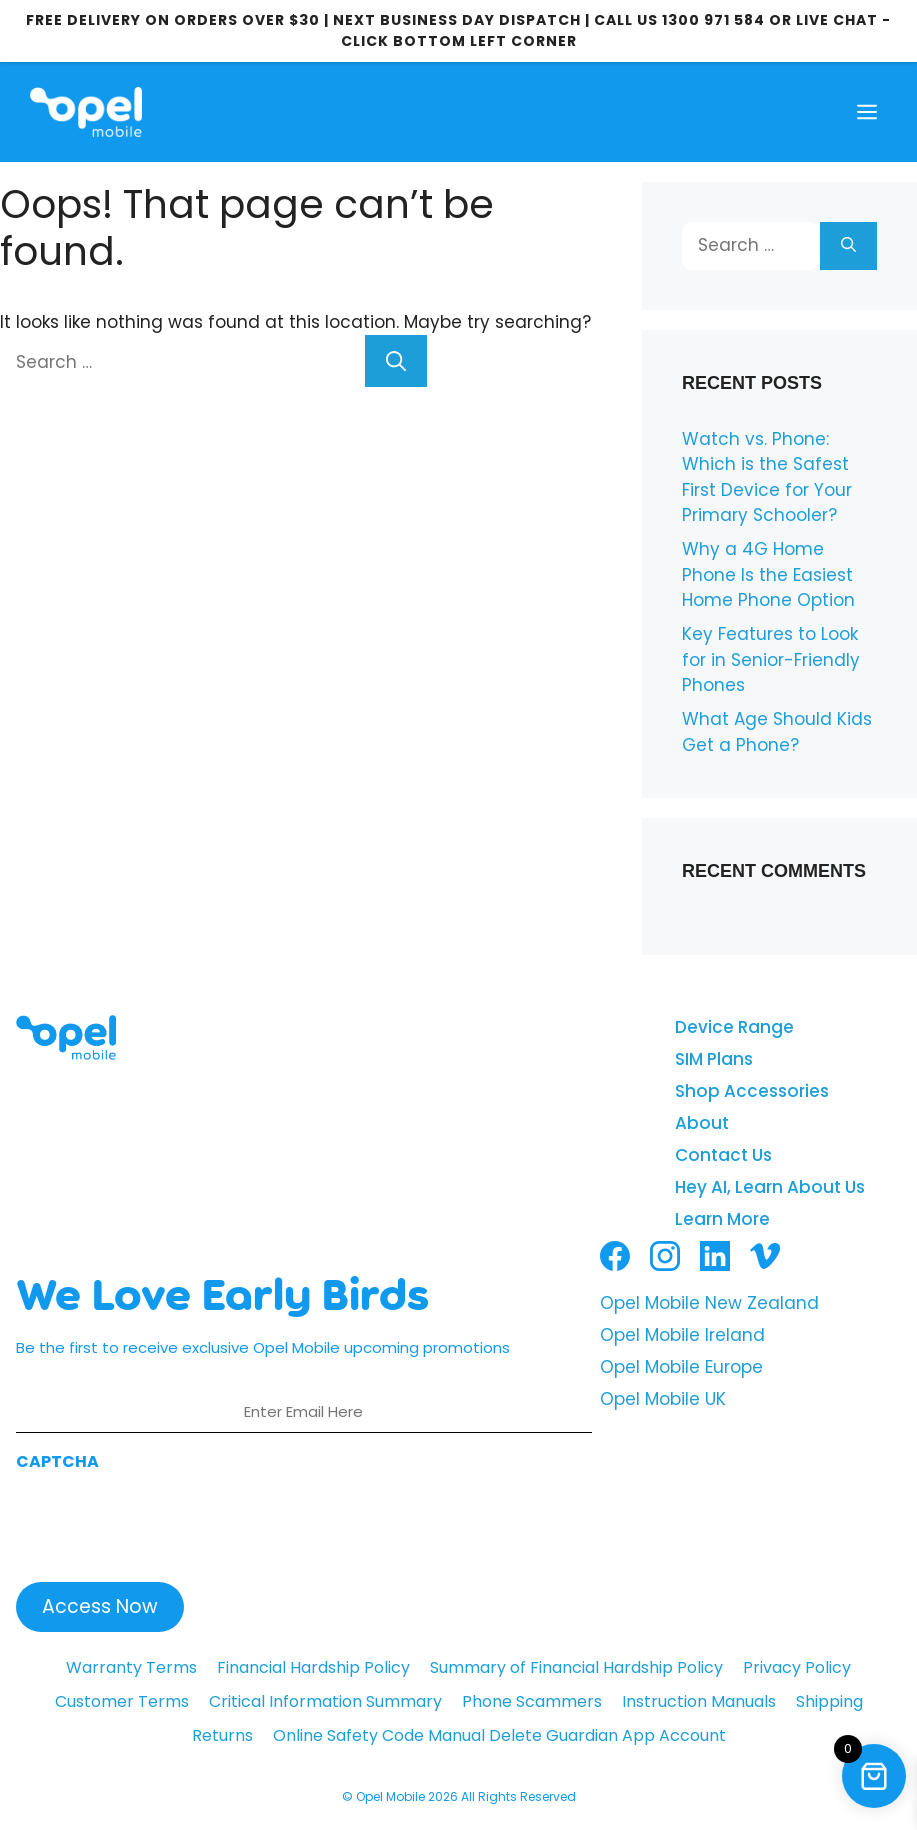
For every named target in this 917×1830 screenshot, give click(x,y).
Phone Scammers (532, 1701)
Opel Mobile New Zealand (709, 1303)
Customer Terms (122, 1701)
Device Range (734, 1027)
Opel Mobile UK (663, 1399)
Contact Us (723, 1155)
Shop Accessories (752, 1091)
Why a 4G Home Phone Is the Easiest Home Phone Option (768, 574)
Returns (222, 1735)
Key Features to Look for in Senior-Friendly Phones (771, 659)
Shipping (829, 1701)
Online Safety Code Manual (379, 1735)
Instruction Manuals (699, 1701)
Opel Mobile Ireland (682, 1335)
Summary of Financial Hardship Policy (576, 1667)
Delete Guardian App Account (607, 1735)
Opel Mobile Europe (681, 1367)
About (702, 1123)
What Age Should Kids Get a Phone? (777, 732)
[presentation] (168, 1521)
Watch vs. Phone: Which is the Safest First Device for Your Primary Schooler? (767, 477)
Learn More (722, 1219)
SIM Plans (714, 1059)
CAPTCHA (57, 1461)
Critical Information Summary (325, 1701)
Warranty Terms (131, 1667)
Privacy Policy (797, 1667)
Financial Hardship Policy (313, 1667)
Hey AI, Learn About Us (770, 1187)
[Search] (396, 361)
